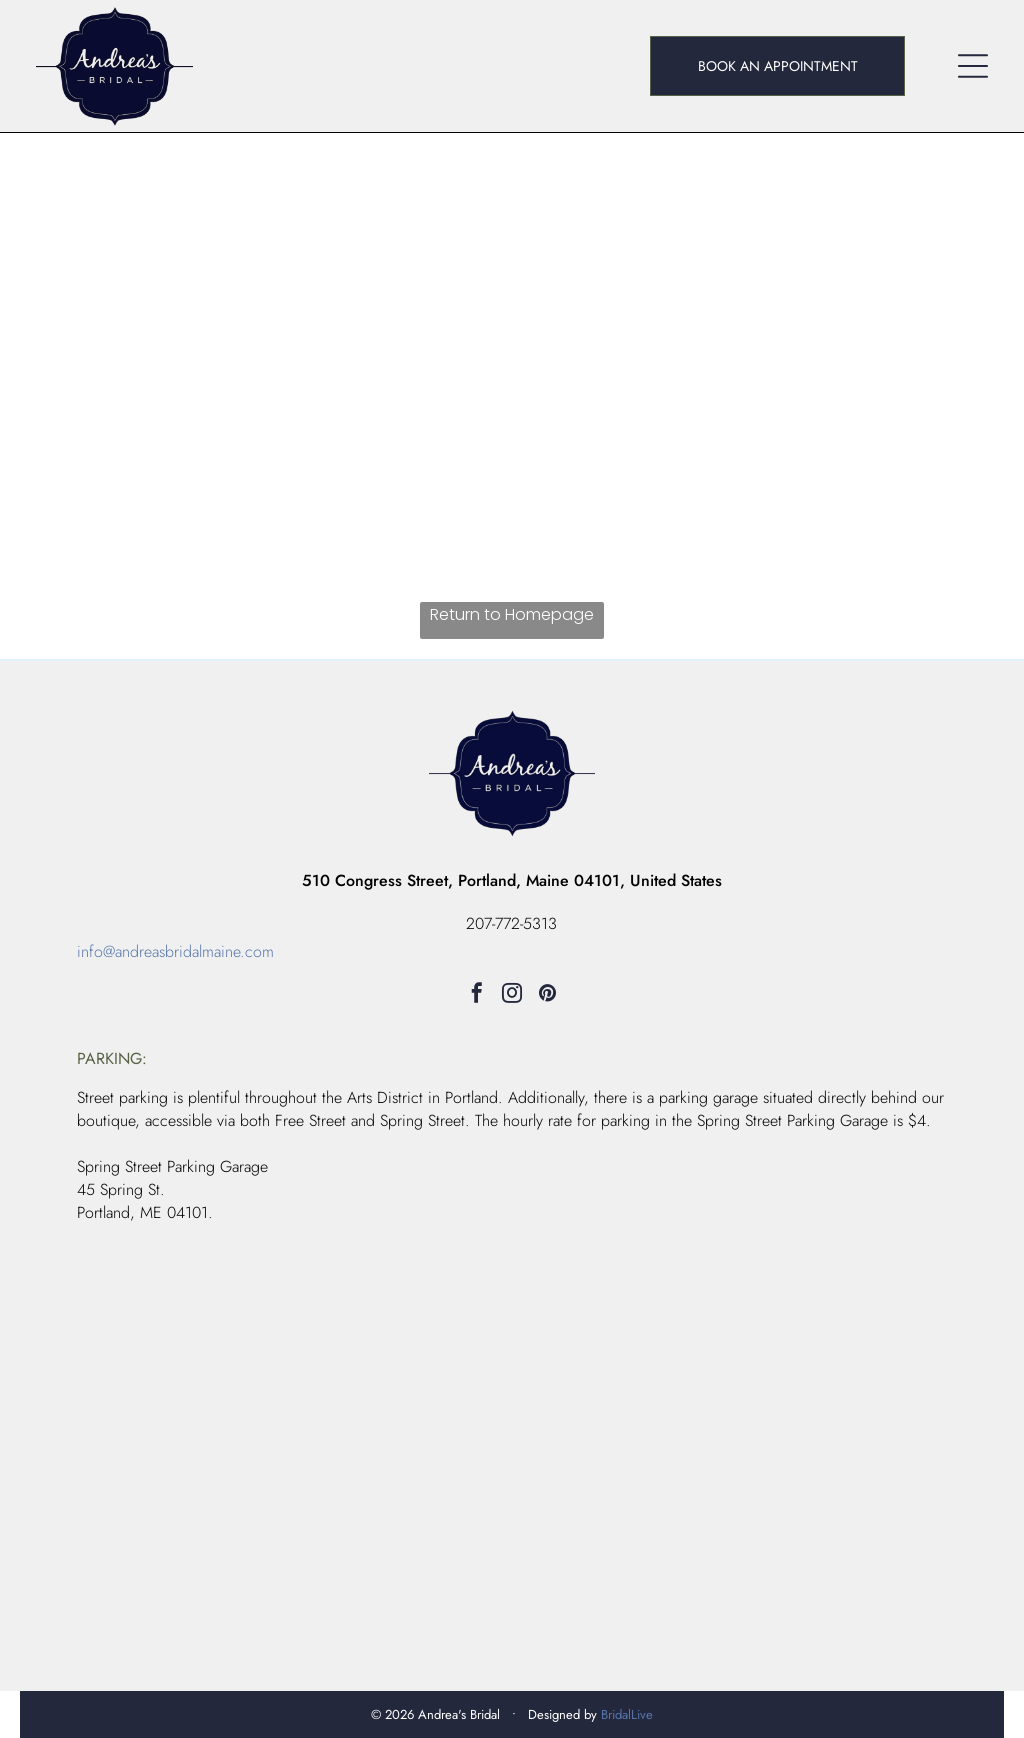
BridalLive (627, 1714)
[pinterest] (547, 995)
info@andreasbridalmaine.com (175, 951)
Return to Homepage (512, 614)
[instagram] (512, 995)
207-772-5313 (511, 923)
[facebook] (477, 995)
